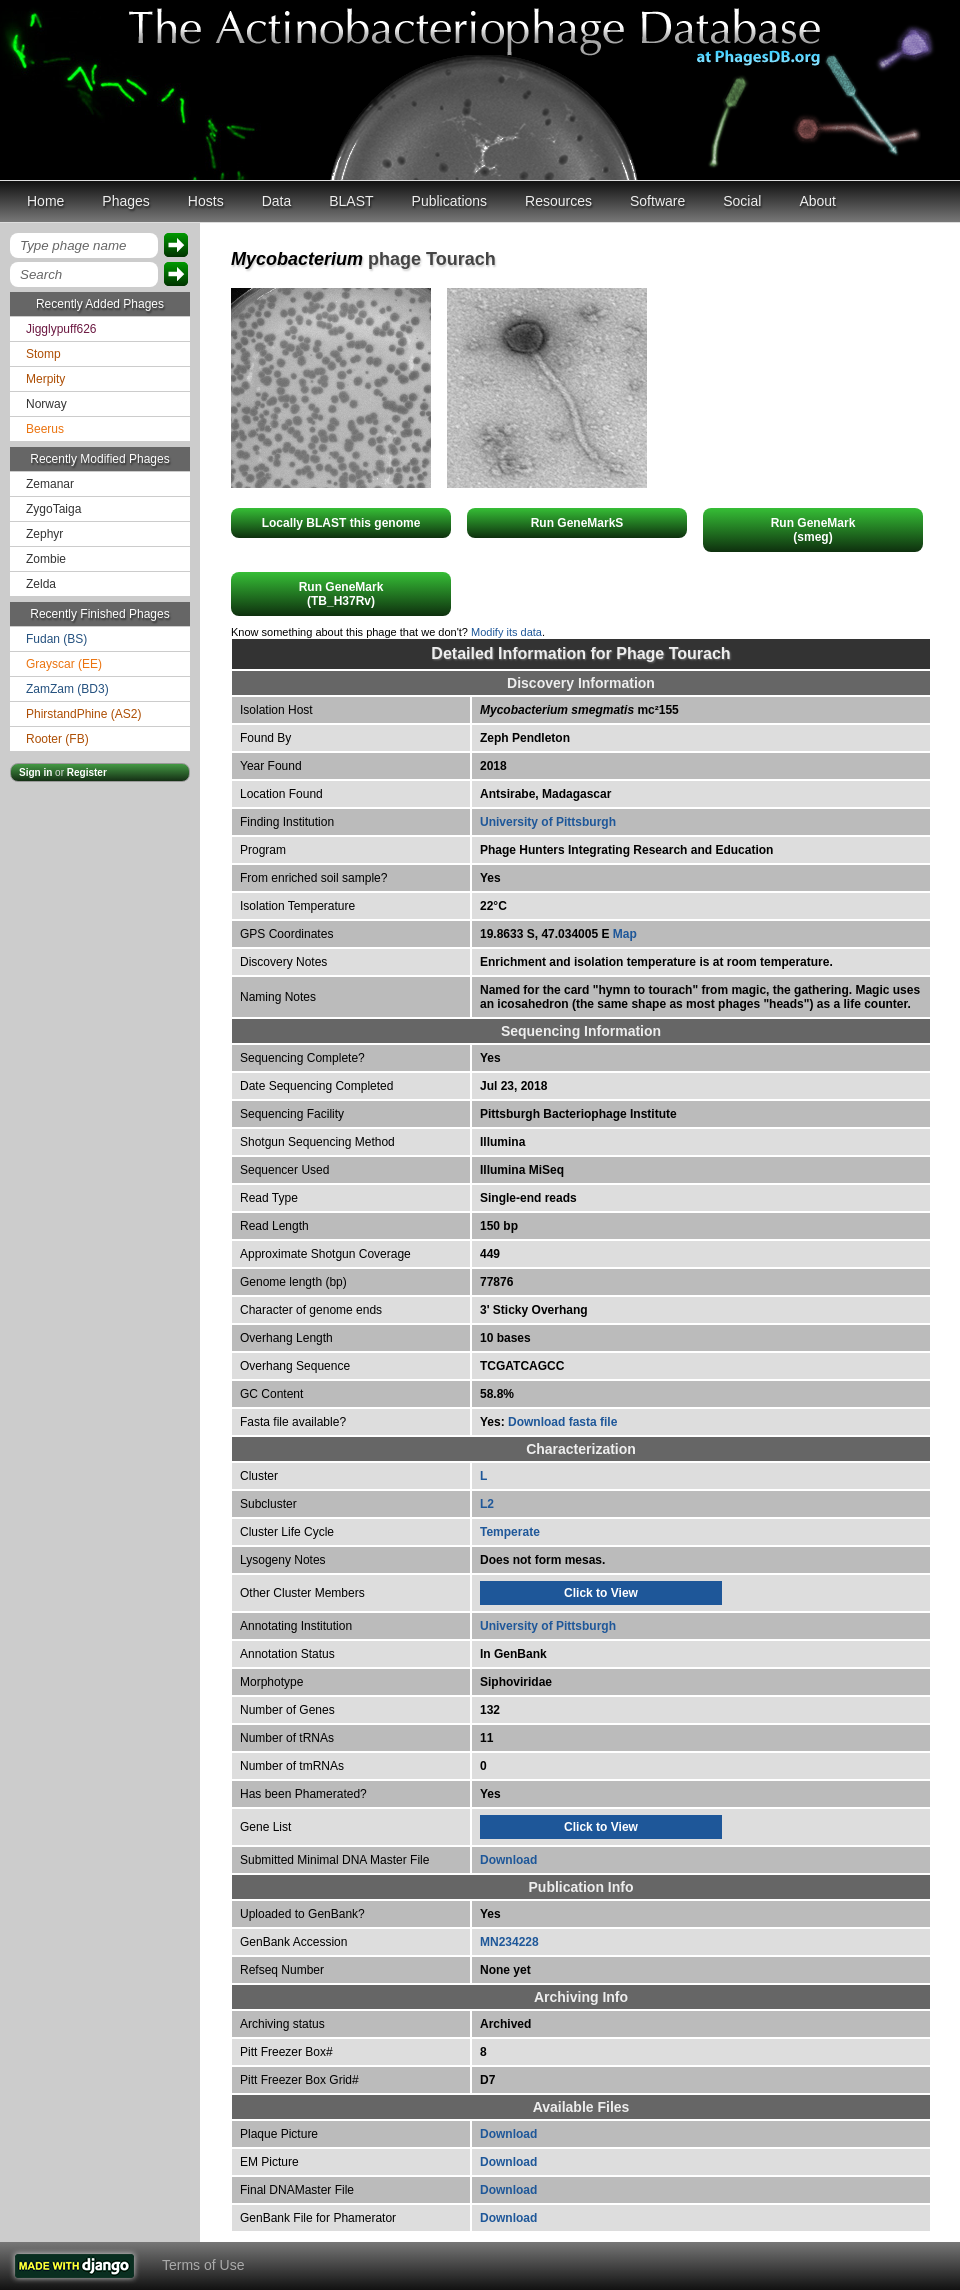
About (817, 201)
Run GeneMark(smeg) (813, 530)
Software (657, 201)
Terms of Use (203, 2265)
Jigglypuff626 (61, 329)
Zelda (41, 584)
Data (277, 201)
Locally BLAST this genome (341, 523)
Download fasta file (562, 1422)
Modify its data (506, 632)
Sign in (35, 772)
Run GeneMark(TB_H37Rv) (341, 594)
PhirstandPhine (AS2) (83, 714)
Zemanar (50, 484)
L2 (487, 1504)
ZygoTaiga (53, 509)
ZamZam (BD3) (67, 689)
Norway (46, 404)
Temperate (510, 1532)
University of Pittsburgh (548, 822)
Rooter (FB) (57, 739)
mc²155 (579, 710)
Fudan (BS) (56, 639)
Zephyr (44, 534)
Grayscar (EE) (64, 664)
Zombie (46, 559)
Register (87, 772)
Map (625, 934)
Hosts (206, 201)
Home (45, 201)
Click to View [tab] (601, 1593)
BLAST (351, 201)
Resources (558, 201)
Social (742, 201)
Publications (450, 201)
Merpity (45, 379)
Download (508, 1860)
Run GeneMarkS (577, 523)
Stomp (43, 354)
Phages (125, 201)
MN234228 (509, 1942)
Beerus (45, 429)
